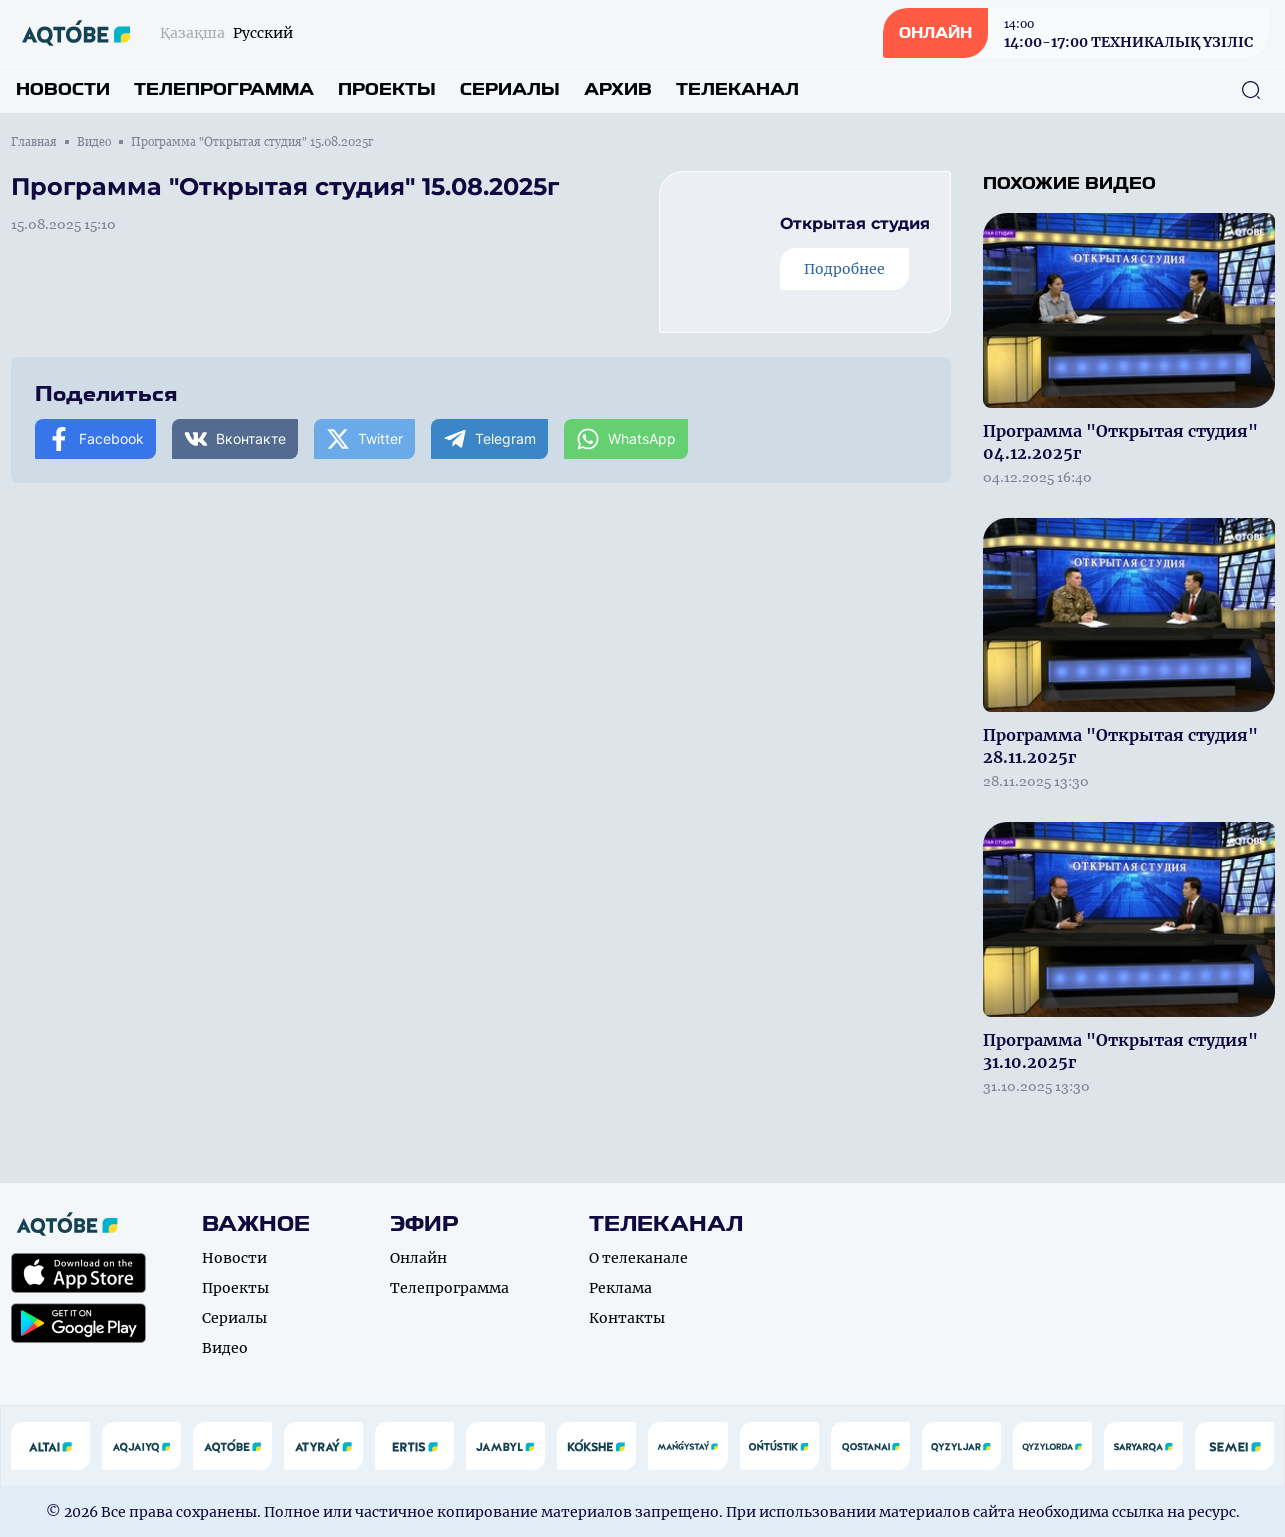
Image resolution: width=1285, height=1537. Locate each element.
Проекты (387, 89)
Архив (618, 89)
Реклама (620, 1288)
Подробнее (844, 269)
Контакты (627, 1318)
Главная (34, 142)
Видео (94, 142)
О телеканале (638, 1258)
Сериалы (510, 89)
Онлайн (418, 1258)
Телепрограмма (224, 89)
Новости (63, 89)
